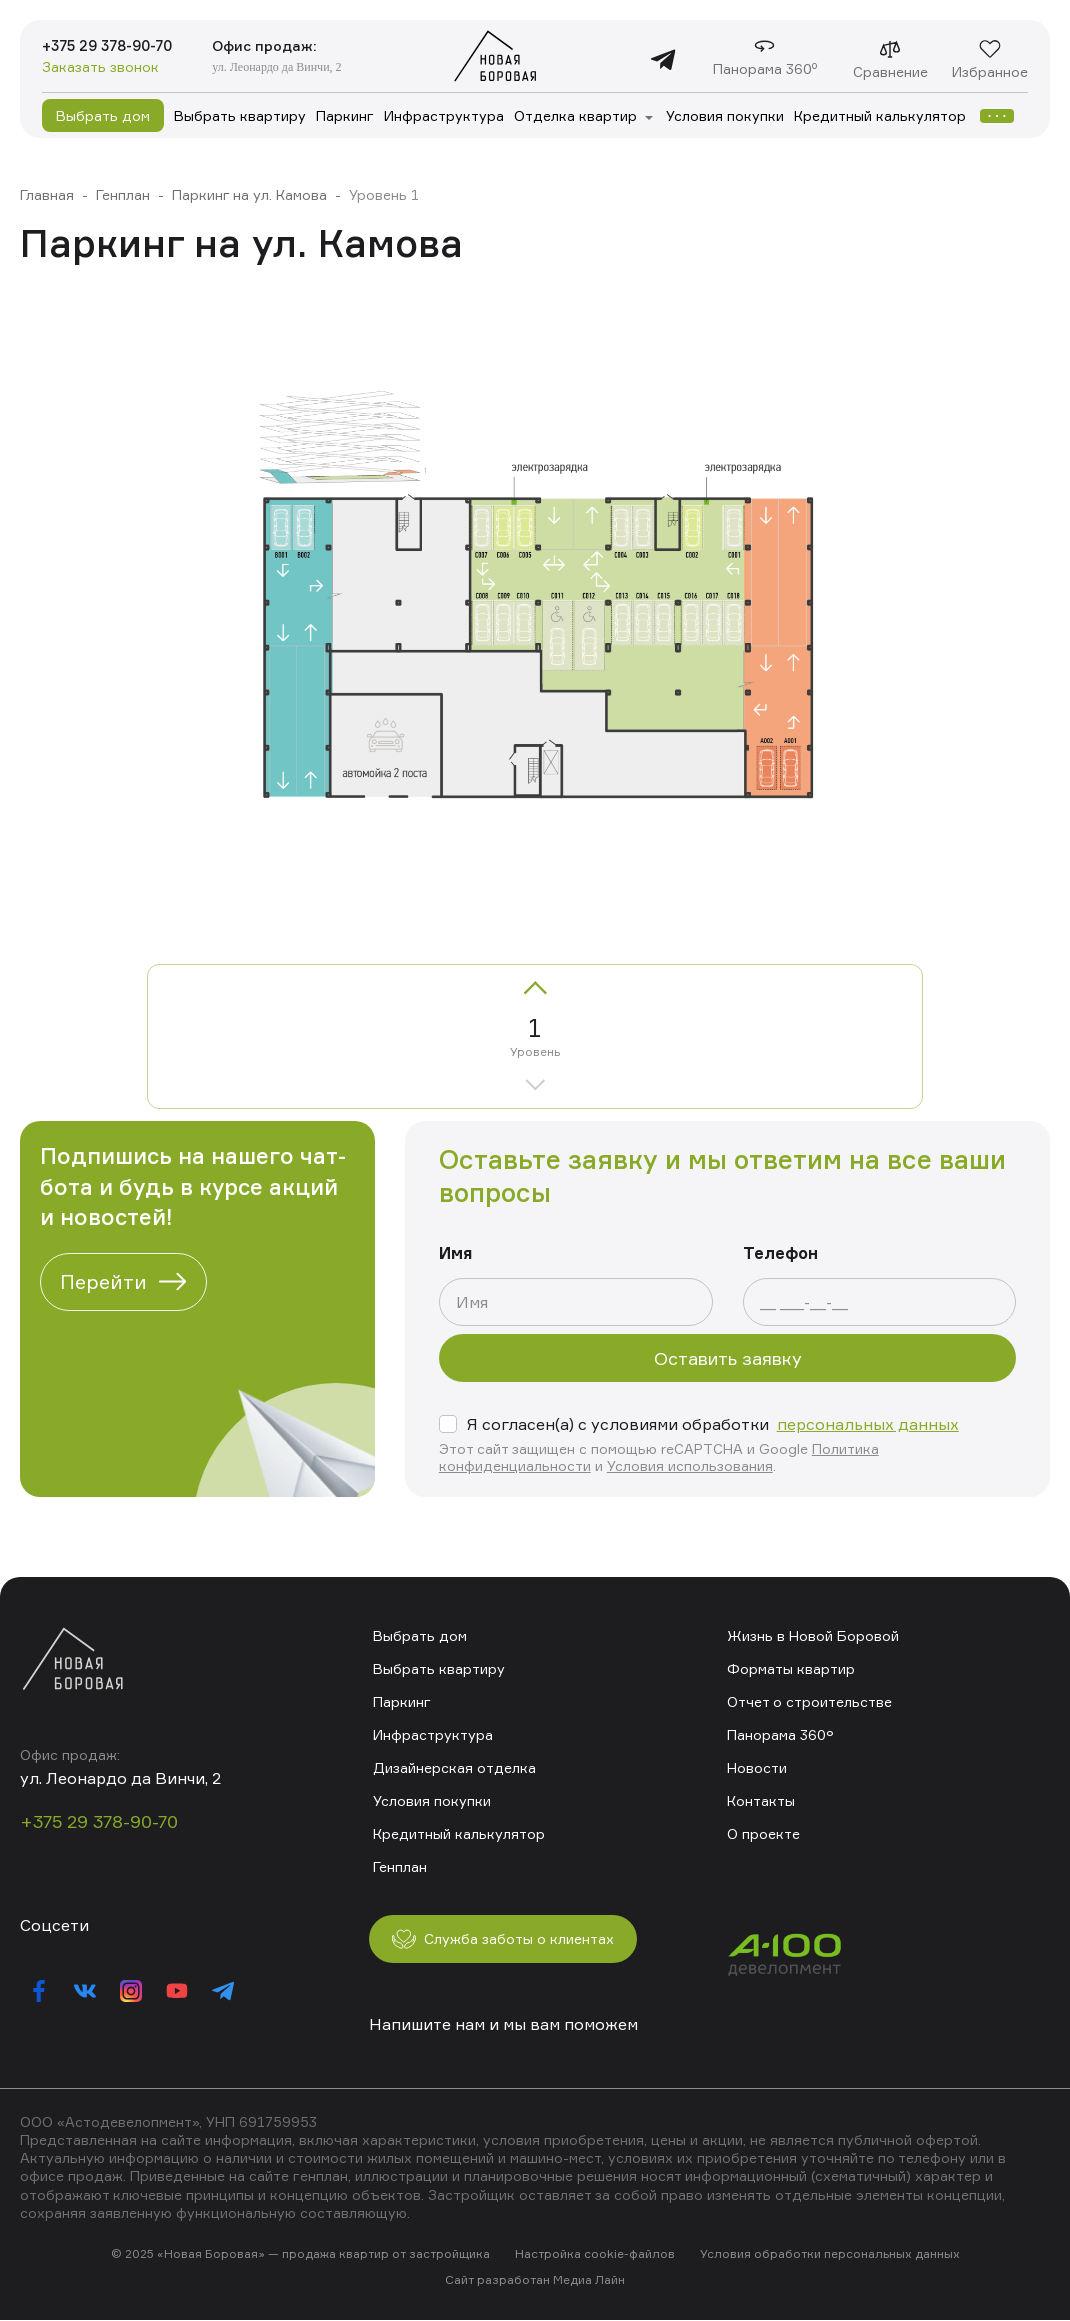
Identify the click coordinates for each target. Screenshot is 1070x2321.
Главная (47, 194)
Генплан (123, 194)
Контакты (761, 1799)
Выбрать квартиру (240, 115)
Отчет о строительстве (809, 1700)
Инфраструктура (444, 115)
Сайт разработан (497, 2280)
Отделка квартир (575, 115)
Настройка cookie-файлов (594, 2254)
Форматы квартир (791, 1667)
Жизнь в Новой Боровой (812, 1634)
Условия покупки (725, 115)
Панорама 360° (780, 1733)
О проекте (763, 1832)
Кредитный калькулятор (880, 115)
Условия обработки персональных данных (829, 2254)
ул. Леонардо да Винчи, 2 (296, 66)
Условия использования (690, 1465)
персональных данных (868, 1424)
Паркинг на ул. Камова (249, 194)
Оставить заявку (728, 1358)
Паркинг (345, 115)
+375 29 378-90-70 (117, 46)
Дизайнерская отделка (454, 1766)
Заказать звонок (100, 68)
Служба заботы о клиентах (517, 1938)
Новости (757, 1766)
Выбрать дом (103, 115)
